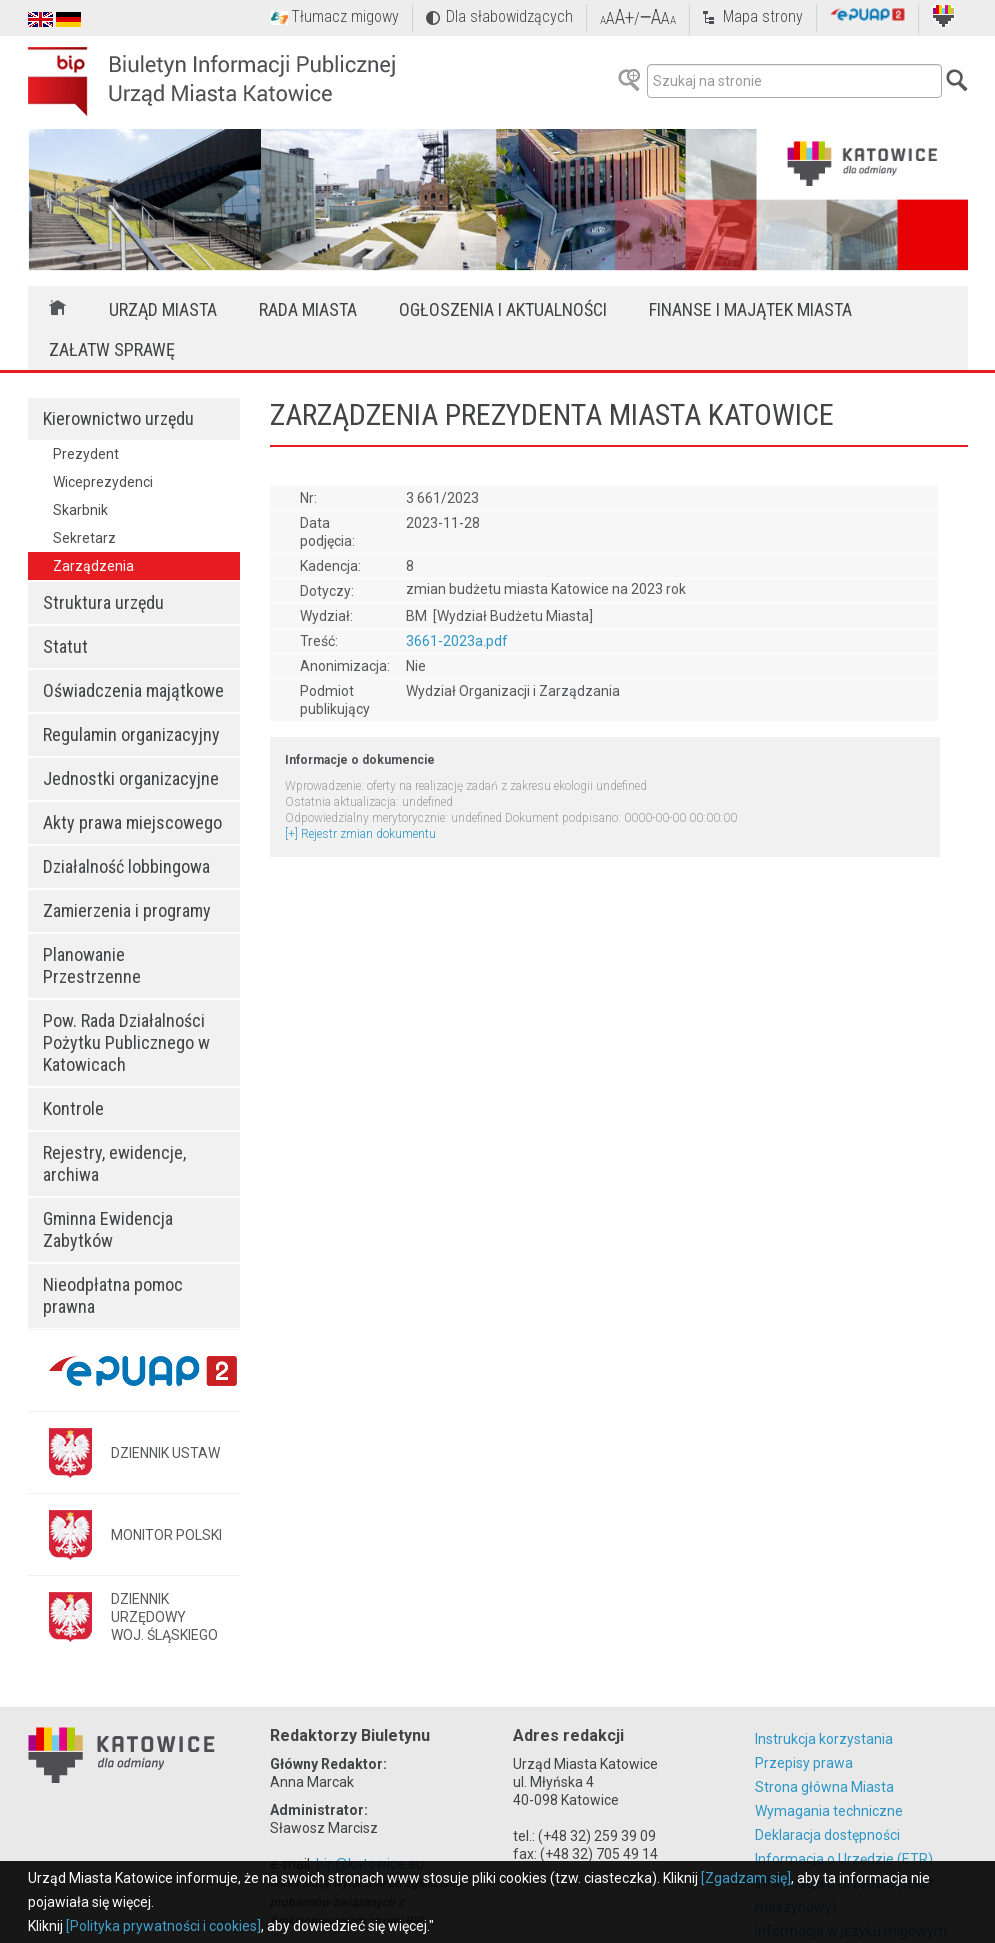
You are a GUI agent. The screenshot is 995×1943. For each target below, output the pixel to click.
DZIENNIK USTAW (165, 1453)
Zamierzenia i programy (127, 910)
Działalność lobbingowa (126, 866)
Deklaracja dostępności (827, 1835)
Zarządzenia (93, 566)
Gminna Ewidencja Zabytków (108, 1229)
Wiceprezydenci (103, 482)
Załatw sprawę (112, 349)
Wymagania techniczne (829, 1811)
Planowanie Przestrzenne (92, 965)
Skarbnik (80, 510)
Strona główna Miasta (824, 1787)
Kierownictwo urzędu (118, 418)
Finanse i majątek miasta (750, 309)
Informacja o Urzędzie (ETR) (844, 1859)
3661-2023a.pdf (457, 641)
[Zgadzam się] (746, 1878)
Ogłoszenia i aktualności (503, 309)
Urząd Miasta (163, 309)
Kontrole (73, 1108)
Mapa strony (763, 16)
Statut (65, 646)
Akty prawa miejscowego (132, 822)
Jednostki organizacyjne (131, 778)
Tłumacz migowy (345, 16)
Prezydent (86, 454)
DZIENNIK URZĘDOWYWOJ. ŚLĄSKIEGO (164, 1617)
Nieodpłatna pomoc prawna (113, 1295)
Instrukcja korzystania (824, 1739)
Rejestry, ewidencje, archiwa (114, 1163)
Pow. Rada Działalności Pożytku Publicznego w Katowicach (126, 1042)
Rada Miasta (308, 309)
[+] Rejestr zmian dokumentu (360, 834)
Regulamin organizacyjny (131, 734)
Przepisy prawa (804, 1763)
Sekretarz (84, 538)
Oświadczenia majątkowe (133, 690)
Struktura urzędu (103, 602)
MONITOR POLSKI (166, 1535)
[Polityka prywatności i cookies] (163, 1926)
